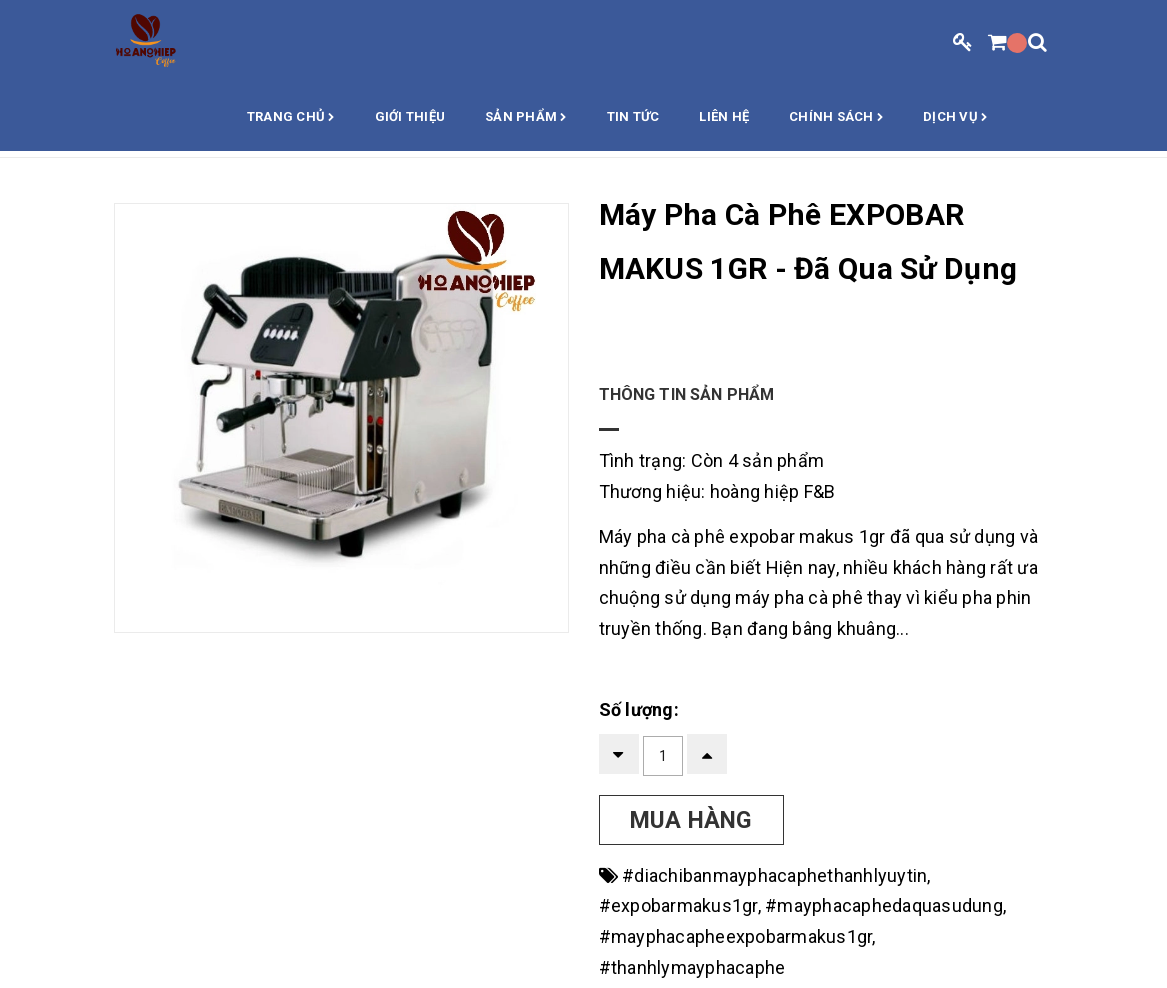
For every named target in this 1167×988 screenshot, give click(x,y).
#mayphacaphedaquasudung (884, 905)
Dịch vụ (955, 118)
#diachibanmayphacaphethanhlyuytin (774, 875)
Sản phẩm (526, 118)
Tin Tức (633, 116)
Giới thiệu (410, 116)
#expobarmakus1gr (678, 905)
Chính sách (836, 118)
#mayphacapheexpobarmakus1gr (736, 936)
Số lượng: (639, 709)
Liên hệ (724, 116)
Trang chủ (291, 118)
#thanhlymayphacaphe (692, 967)
